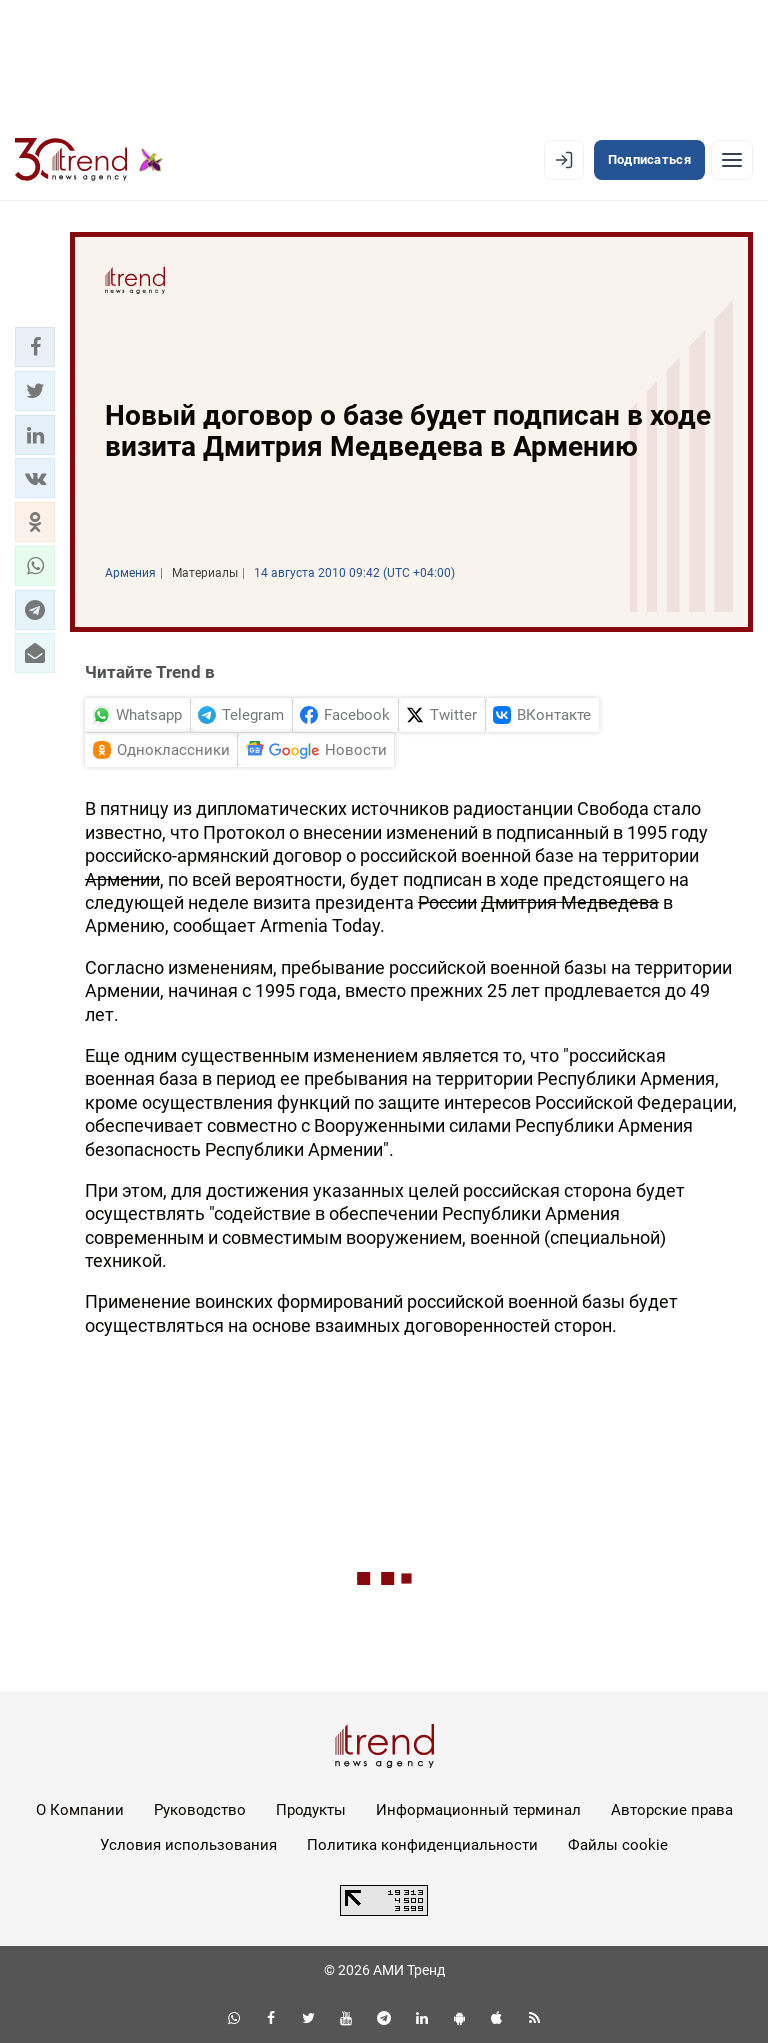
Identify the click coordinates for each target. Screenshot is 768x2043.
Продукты (311, 1810)
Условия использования (188, 1845)
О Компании (80, 1810)
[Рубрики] (732, 160)
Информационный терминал (478, 1810)
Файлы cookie (618, 1845)
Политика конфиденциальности (422, 1845)
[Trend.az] (89, 160)
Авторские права (672, 1810)
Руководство (200, 1810)
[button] (35, 347)
